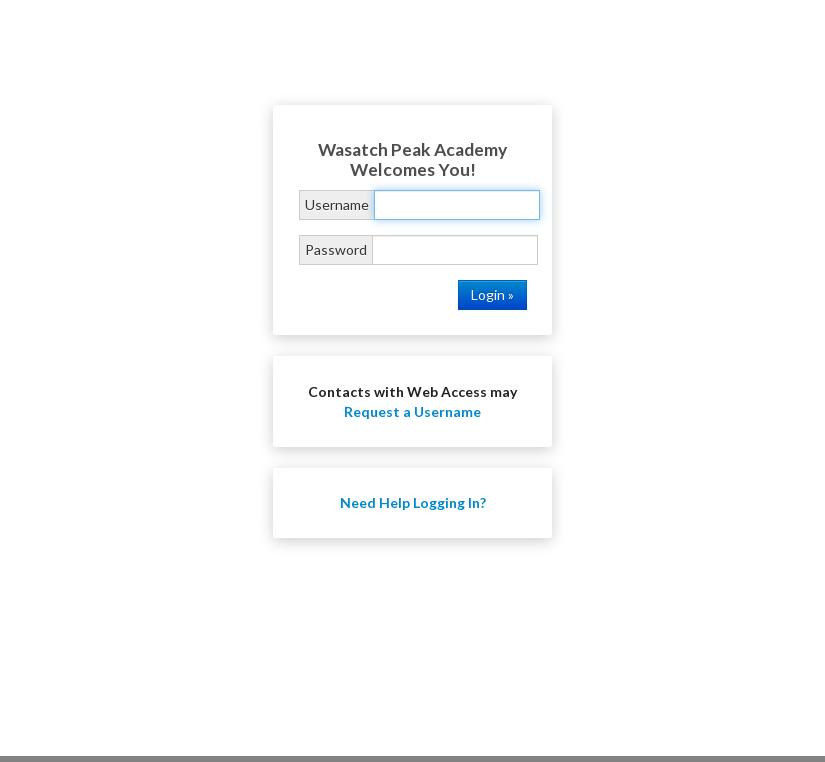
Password (336, 249)
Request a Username (412, 411)
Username (337, 204)
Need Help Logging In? (413, 502)
